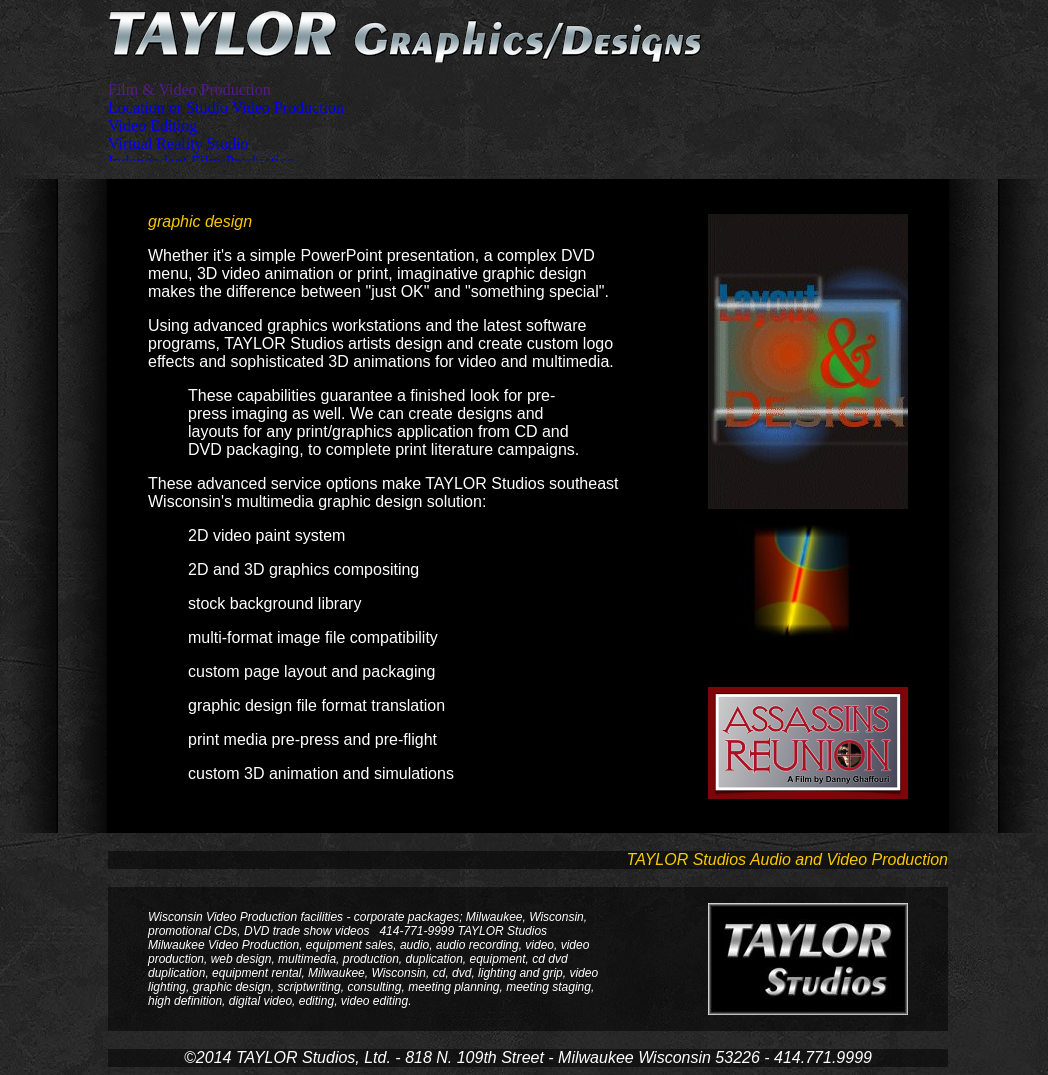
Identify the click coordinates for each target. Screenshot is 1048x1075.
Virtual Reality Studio (178, 143)
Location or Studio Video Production (226, 107)
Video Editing (152, 125)
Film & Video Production (189, 89)
